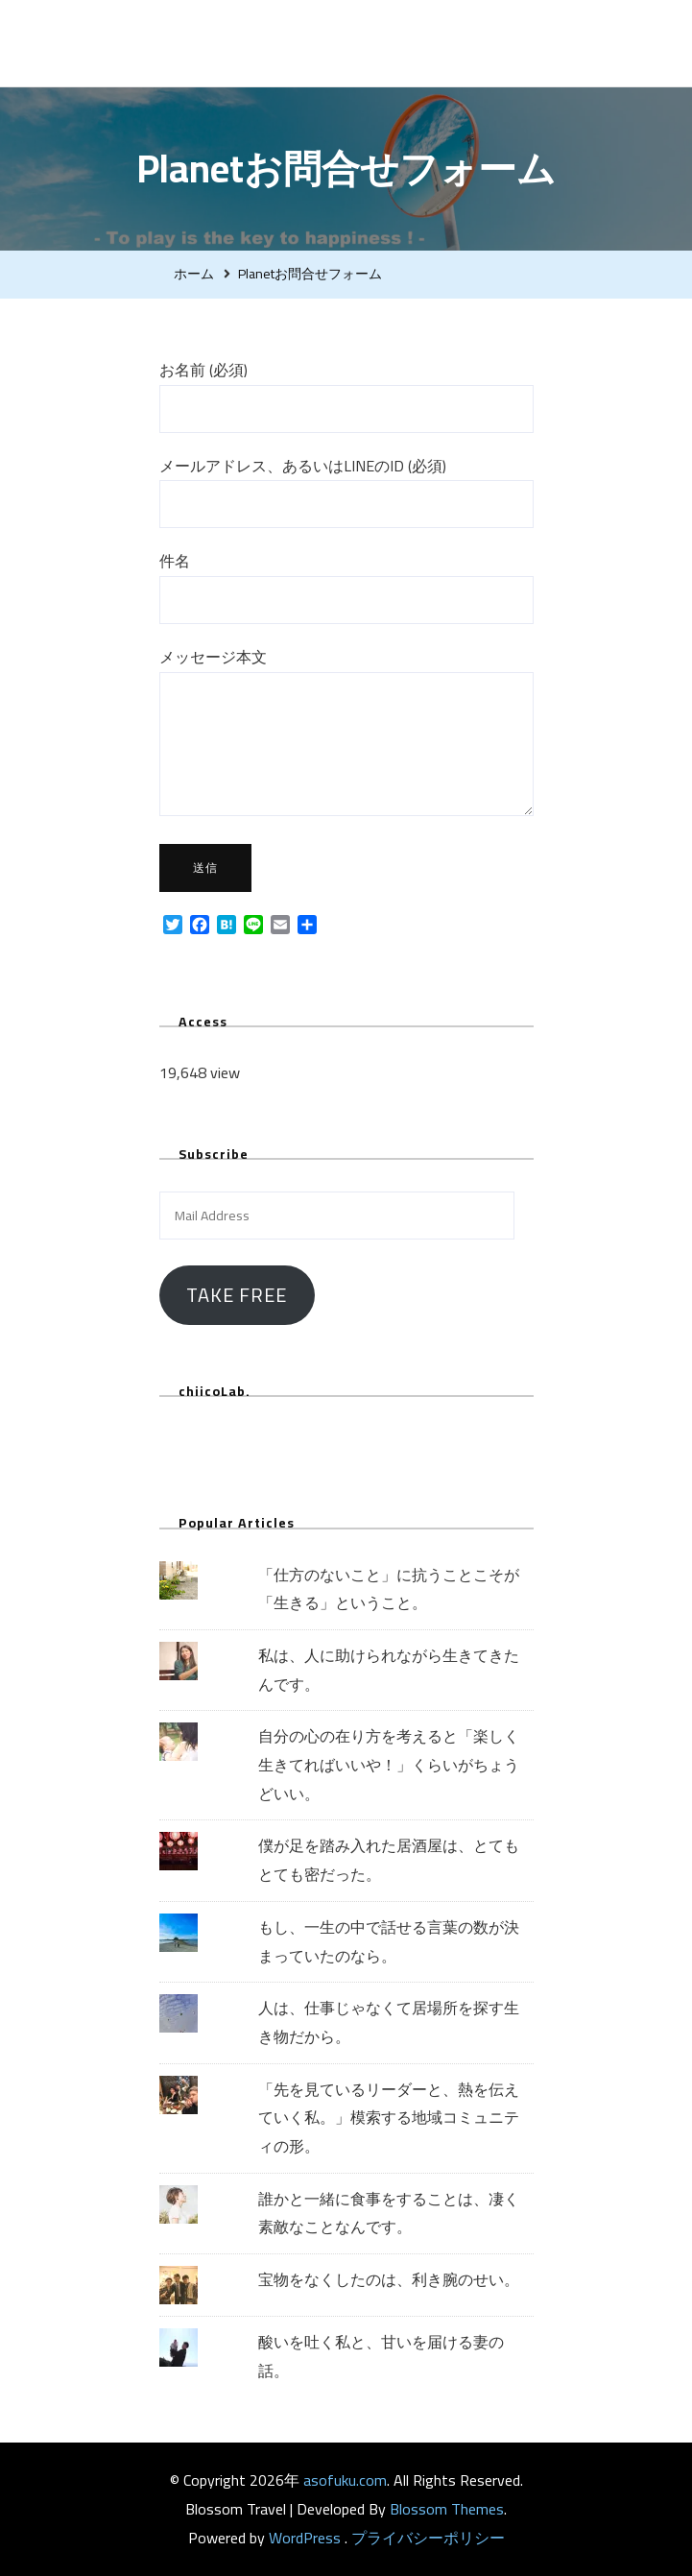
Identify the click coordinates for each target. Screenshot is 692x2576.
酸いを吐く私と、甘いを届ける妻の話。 (381, 2356)
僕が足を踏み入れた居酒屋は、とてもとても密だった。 (388, 1860)
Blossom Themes (447, 2508)
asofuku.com (257, 42)
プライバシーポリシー (428, 2537)
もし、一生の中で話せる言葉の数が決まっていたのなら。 (388, 1941)
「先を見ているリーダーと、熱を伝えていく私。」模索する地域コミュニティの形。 (388, 2117)
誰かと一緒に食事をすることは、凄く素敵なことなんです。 (388, 2213)
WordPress (305, 2537)
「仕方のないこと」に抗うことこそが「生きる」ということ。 (388, 1589)
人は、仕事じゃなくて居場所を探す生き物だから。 (388, 2022)
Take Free (236, 1295)
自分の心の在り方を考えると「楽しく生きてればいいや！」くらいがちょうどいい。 (388, 1764)
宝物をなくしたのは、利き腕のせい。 (388, 2279)
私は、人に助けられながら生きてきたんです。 (388, 1669)
